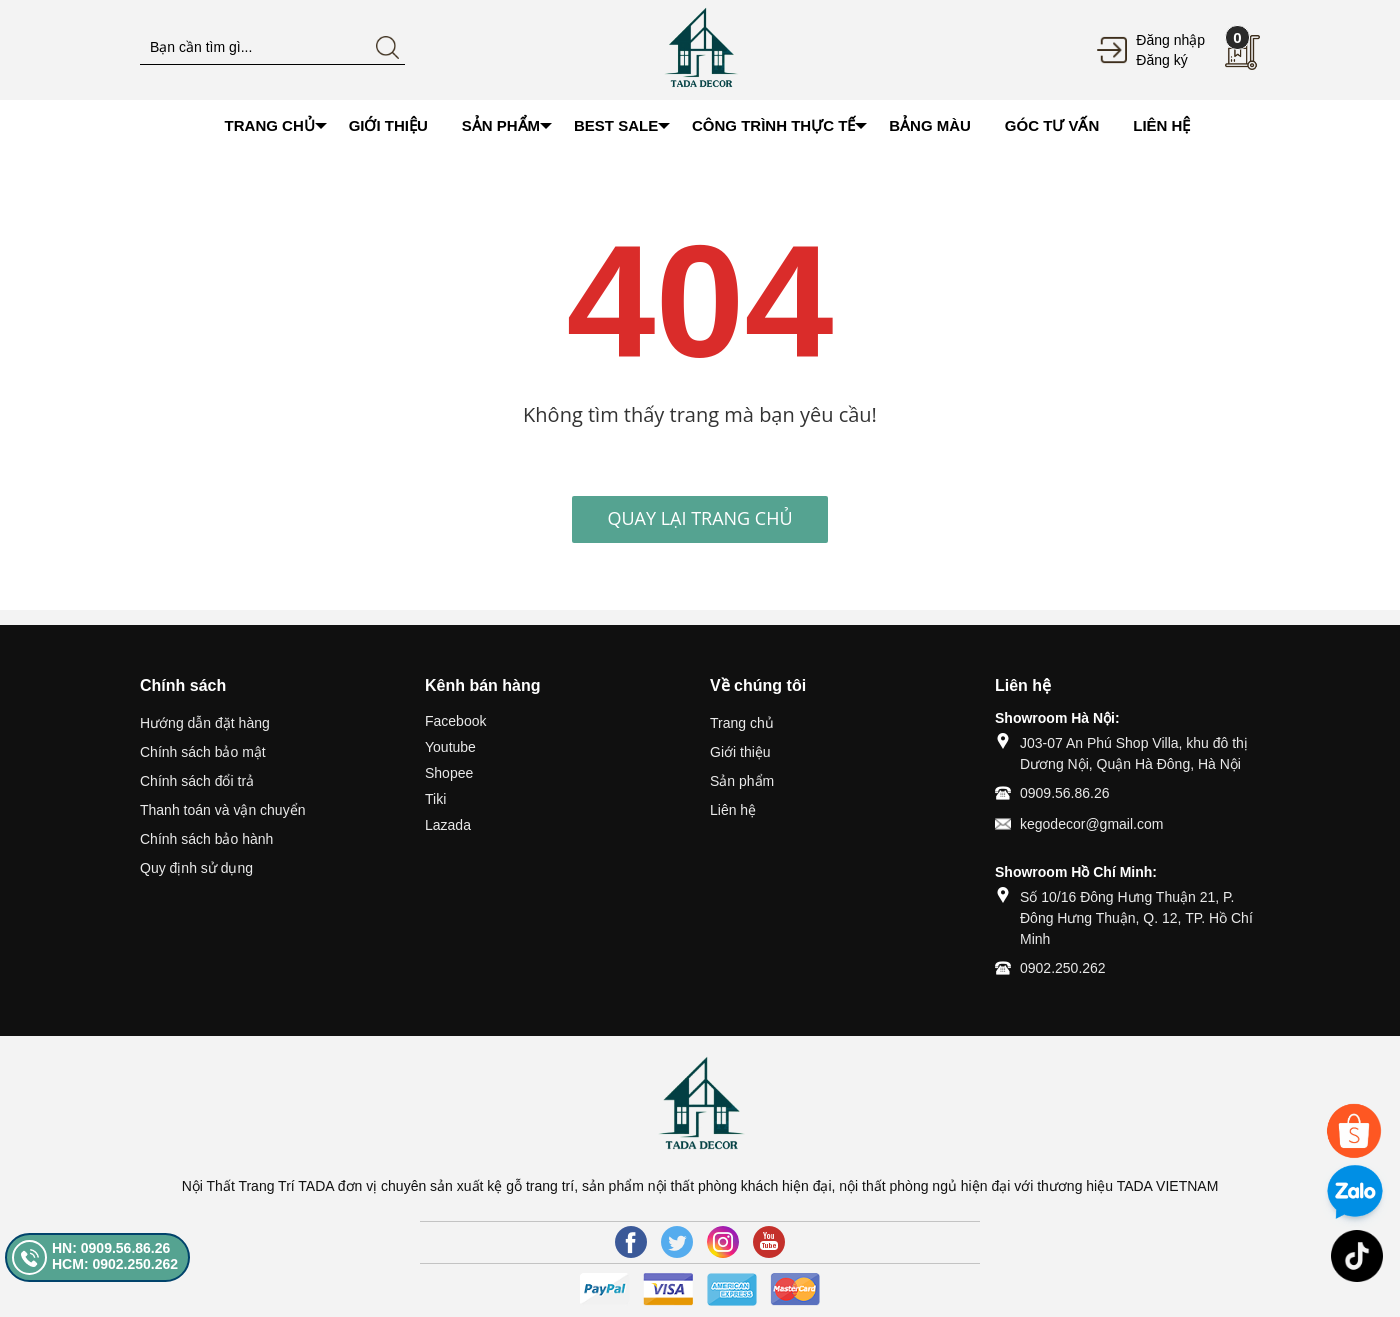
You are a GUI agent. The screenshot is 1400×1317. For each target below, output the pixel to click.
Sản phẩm (742, 781)
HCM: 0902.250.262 (115, 1264)
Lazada (448, 825)
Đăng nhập (1170, 40)
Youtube (450, 747)
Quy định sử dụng (196, 868)
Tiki (435, 799)
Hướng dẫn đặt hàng (205, 723)
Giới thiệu (740, 752)
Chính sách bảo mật (203, 752)
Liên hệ (733, 810)
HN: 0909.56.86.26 (111, 1248)
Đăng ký (1161, 60)
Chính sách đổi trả (197, 781)
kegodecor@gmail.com (1091, 824)
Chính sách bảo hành (206, 839)
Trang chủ (742, 723)
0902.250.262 (1063, 968)
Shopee (449, 773)
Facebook (455, 721)
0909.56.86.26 (1065, 793)
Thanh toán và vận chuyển (222, 810)
